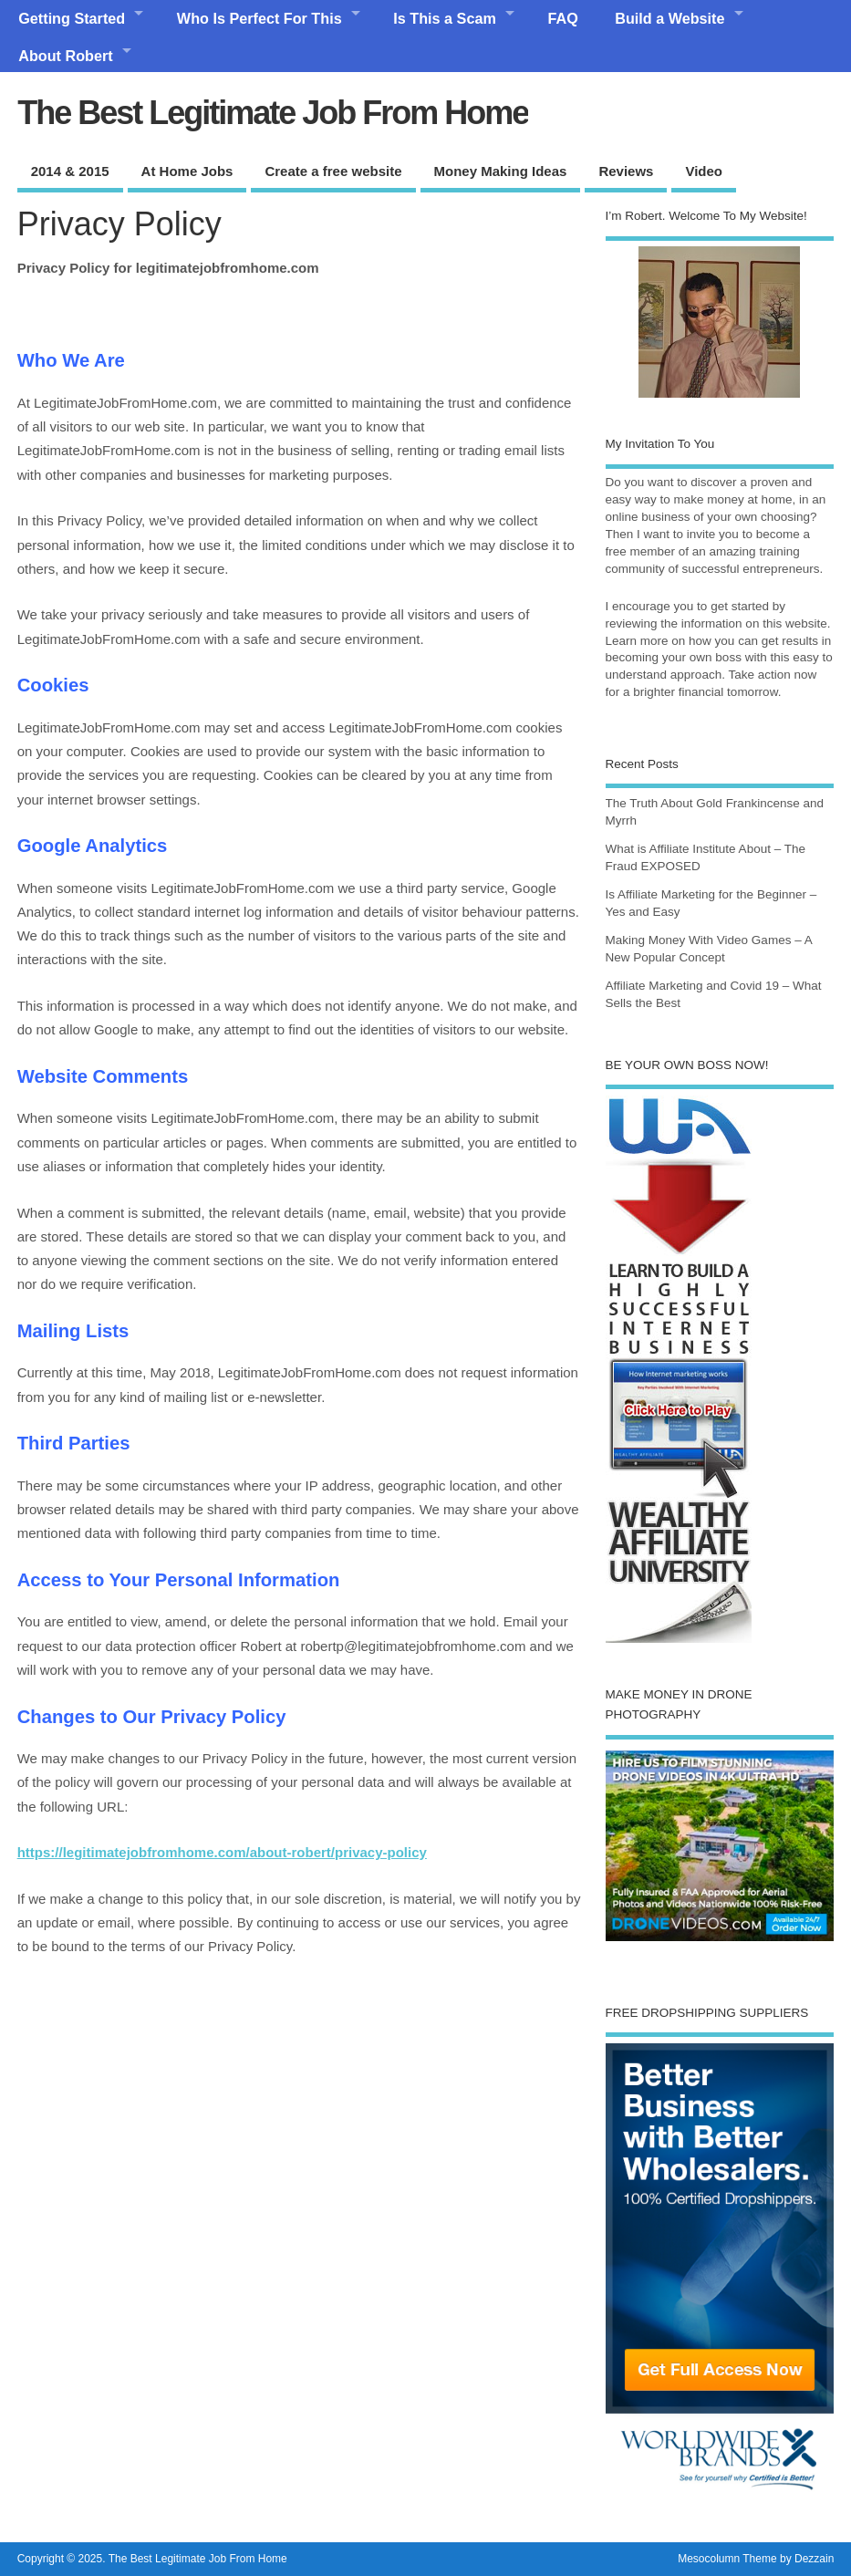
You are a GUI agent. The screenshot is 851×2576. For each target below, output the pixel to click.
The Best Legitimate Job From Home (272, 112)
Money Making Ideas (500, 171)
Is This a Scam (444, 18)
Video (703, 171)
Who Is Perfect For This (259, 18)
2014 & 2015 (70, 171)
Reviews (625, 171)
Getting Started (71, 18)
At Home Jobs (187, 171)
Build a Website (669, 18)
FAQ (563, 18)
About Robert (65, 55)
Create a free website (333, 171)
